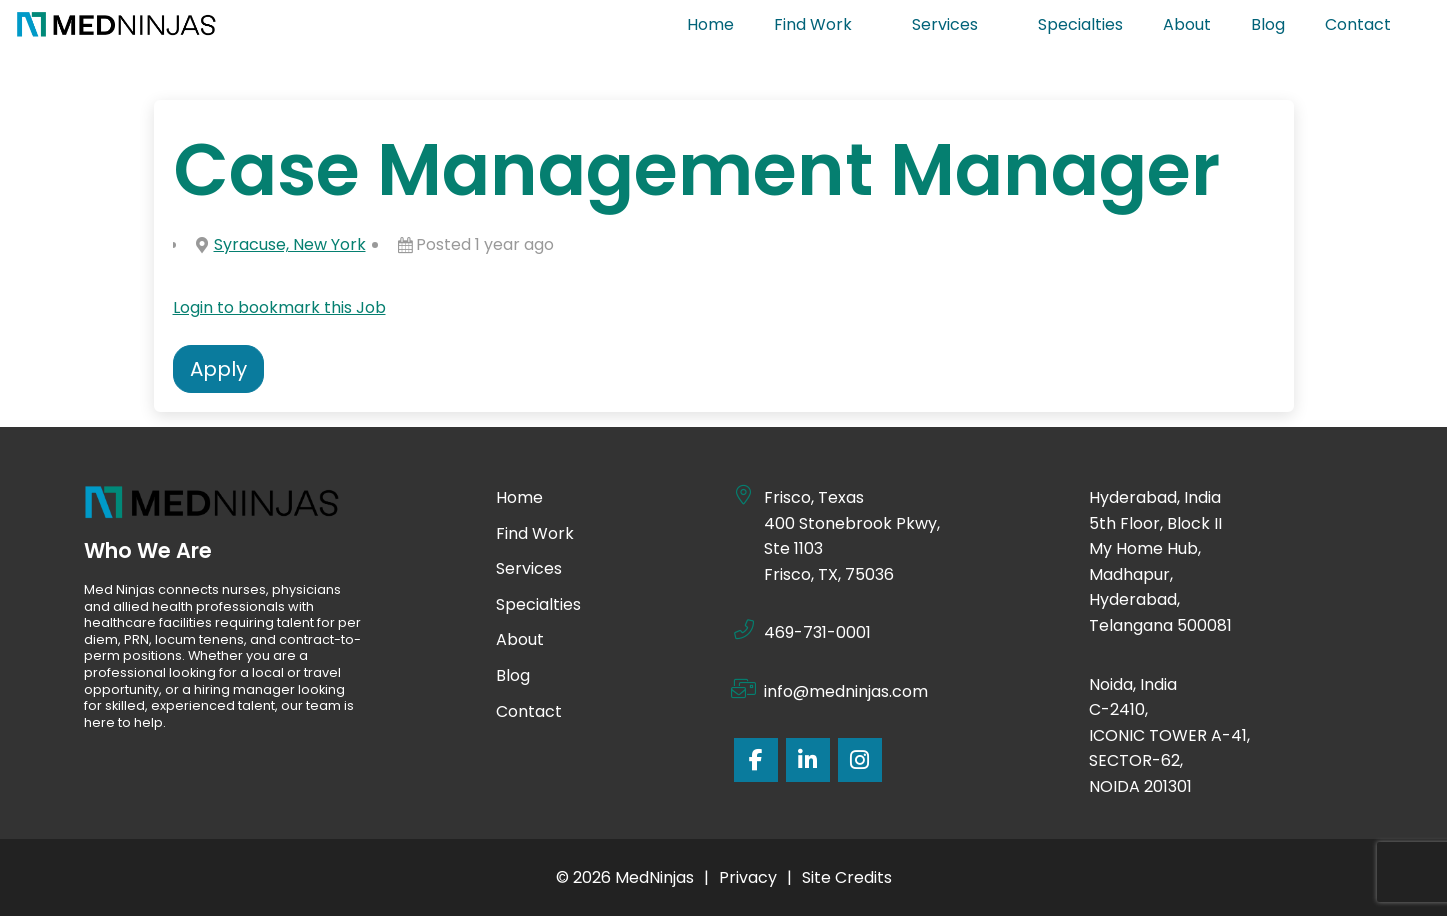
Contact (1368, 25)
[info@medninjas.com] (744, 689)
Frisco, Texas (814, 497)
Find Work (823, 25)
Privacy (748, 877)
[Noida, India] (1069, 682)
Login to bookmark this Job (279, 307)
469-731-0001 (817, 632)
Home (710, 24)
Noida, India (1134, 684)
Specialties (1080, 24)
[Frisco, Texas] (744, 495)
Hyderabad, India (1155, 497)
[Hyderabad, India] (1069, 495)
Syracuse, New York (290, 244)
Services (955, 25)
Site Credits (847, 877)
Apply (218, 369)
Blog (1268, 24)
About (1187, 24)
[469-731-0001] (744, 630)
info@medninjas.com (846, 691)
